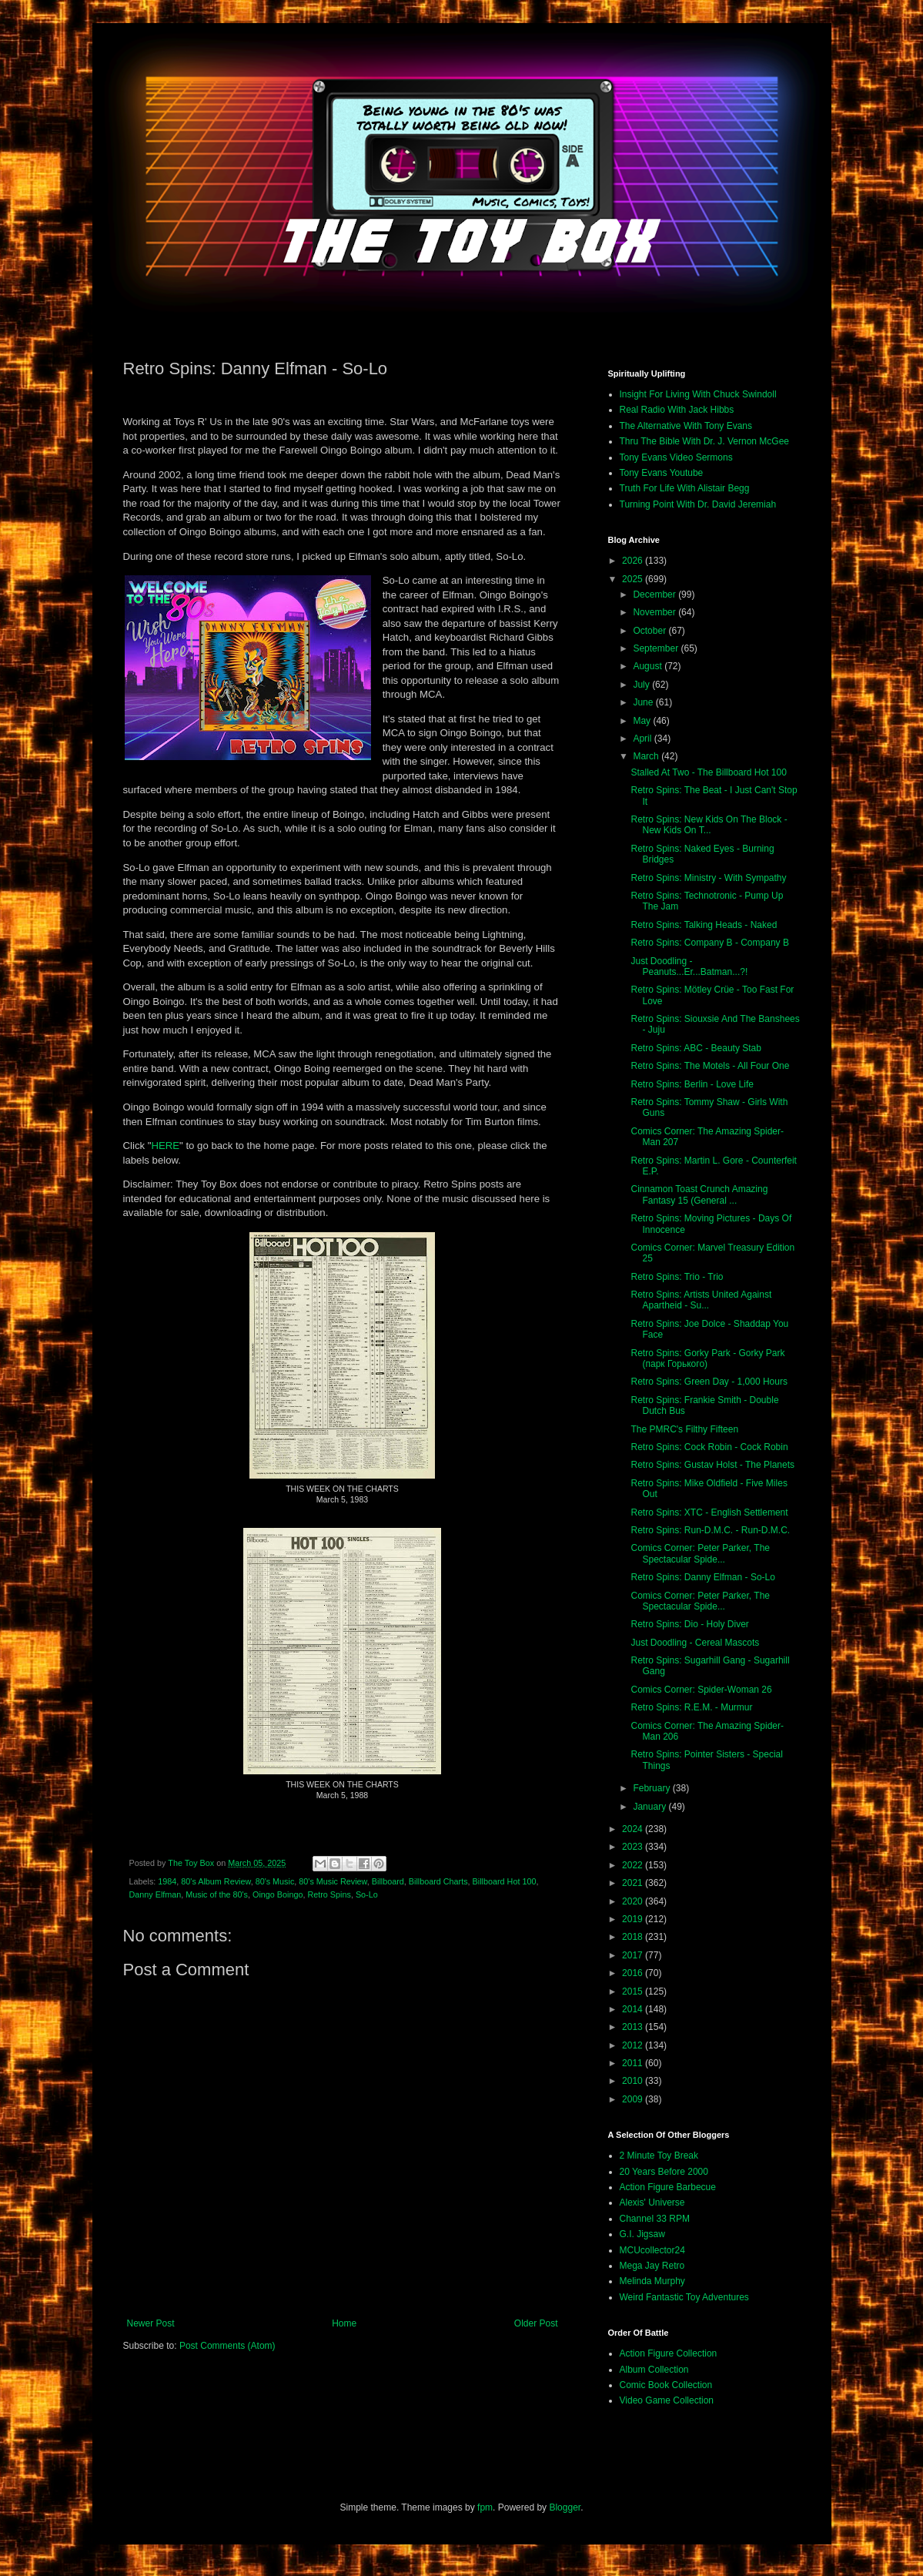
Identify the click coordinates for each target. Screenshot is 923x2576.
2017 (633, 1955)
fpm (485, 2507)
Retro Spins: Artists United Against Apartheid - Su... (700, 1300)
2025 (633, 579)
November (655, 612)
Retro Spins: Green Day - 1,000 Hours (708, 1381)
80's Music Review (332, 1881)
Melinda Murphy (652, 2281)
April (643, 738)
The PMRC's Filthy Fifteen (684, 1429)
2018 (633, 1936)
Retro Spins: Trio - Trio (676, 1276)
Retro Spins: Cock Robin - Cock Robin (709, 1447)
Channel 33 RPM (655, 2218)
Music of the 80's (217, 1894)
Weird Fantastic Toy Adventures (684, 2297)
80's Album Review (215, 1881)
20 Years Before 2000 (664, 2171)
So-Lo (367, 1894)
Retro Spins (328, 1894)
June (644, 702)
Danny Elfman (155, 1894)
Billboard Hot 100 (505, 1881)
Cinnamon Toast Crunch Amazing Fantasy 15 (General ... (698, 1194)
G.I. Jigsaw (642, 2234)
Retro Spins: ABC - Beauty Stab (695, 1048)
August (648, 666)
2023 (633, 1846)
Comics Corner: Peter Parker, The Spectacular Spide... (700, 1553)
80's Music (275, 1881)
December (655, 594)
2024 (633, 1829)
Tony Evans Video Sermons (676, 457)
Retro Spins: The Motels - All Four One (709, 1065)
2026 (633, 560)
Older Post (536, 2323)
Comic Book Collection (666, 2385)
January (650, 1806)
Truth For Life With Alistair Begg (685, 488)
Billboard (388, 1881)
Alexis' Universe (652, 2202)
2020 (633, 1901)
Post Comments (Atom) (227, 2345)
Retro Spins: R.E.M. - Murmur (691, 1707)
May (643, 720)
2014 (633, 2009)
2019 (633, 1919)
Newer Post (151, 2323)
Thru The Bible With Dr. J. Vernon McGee (705, 441)
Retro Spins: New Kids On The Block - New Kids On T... (708, 825)
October (650, 630)
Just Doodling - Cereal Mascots (694, 1642)
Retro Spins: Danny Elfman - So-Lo (702, 1577)
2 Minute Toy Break (659, 2155)
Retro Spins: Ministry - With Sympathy (708, 878)
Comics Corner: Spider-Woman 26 (700, 1689)
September (657, 648)
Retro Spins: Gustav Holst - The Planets (712, 1464)
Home (344, 2323)
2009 (633, 2099)
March (647, 756)
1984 (167, 1881)
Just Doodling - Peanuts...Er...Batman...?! (688, 966)
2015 (633, 1991)
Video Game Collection (667, 2400)
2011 (633, 2063)
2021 (633, 1883)
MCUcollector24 (652, 2250)
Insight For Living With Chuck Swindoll (698, 394)
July (642, 684)
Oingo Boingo (277, 1894)
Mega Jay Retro (652, 2265)
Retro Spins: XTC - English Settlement (709, 1512)
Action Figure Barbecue (668, 2187)
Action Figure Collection (668, 2353)
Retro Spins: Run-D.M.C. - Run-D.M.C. (710, 1530)
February (652, 1788)
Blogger (564, 2507)
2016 (633, 1973)
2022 (633, 1865)
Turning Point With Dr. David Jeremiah (698, 504)
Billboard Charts (438, 1881)
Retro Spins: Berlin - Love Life (691, 1084)
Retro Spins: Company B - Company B (709, 942)
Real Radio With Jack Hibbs (677, 409)
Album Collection (654, 2369)
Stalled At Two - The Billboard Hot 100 (708, 772)
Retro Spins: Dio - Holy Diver (689, 1624)
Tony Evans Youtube (662, 472)
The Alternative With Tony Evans (686, 425)
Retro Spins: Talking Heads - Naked (703, 925)
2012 (633, 2045)
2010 (633, 2080)
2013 (633, 2027)
